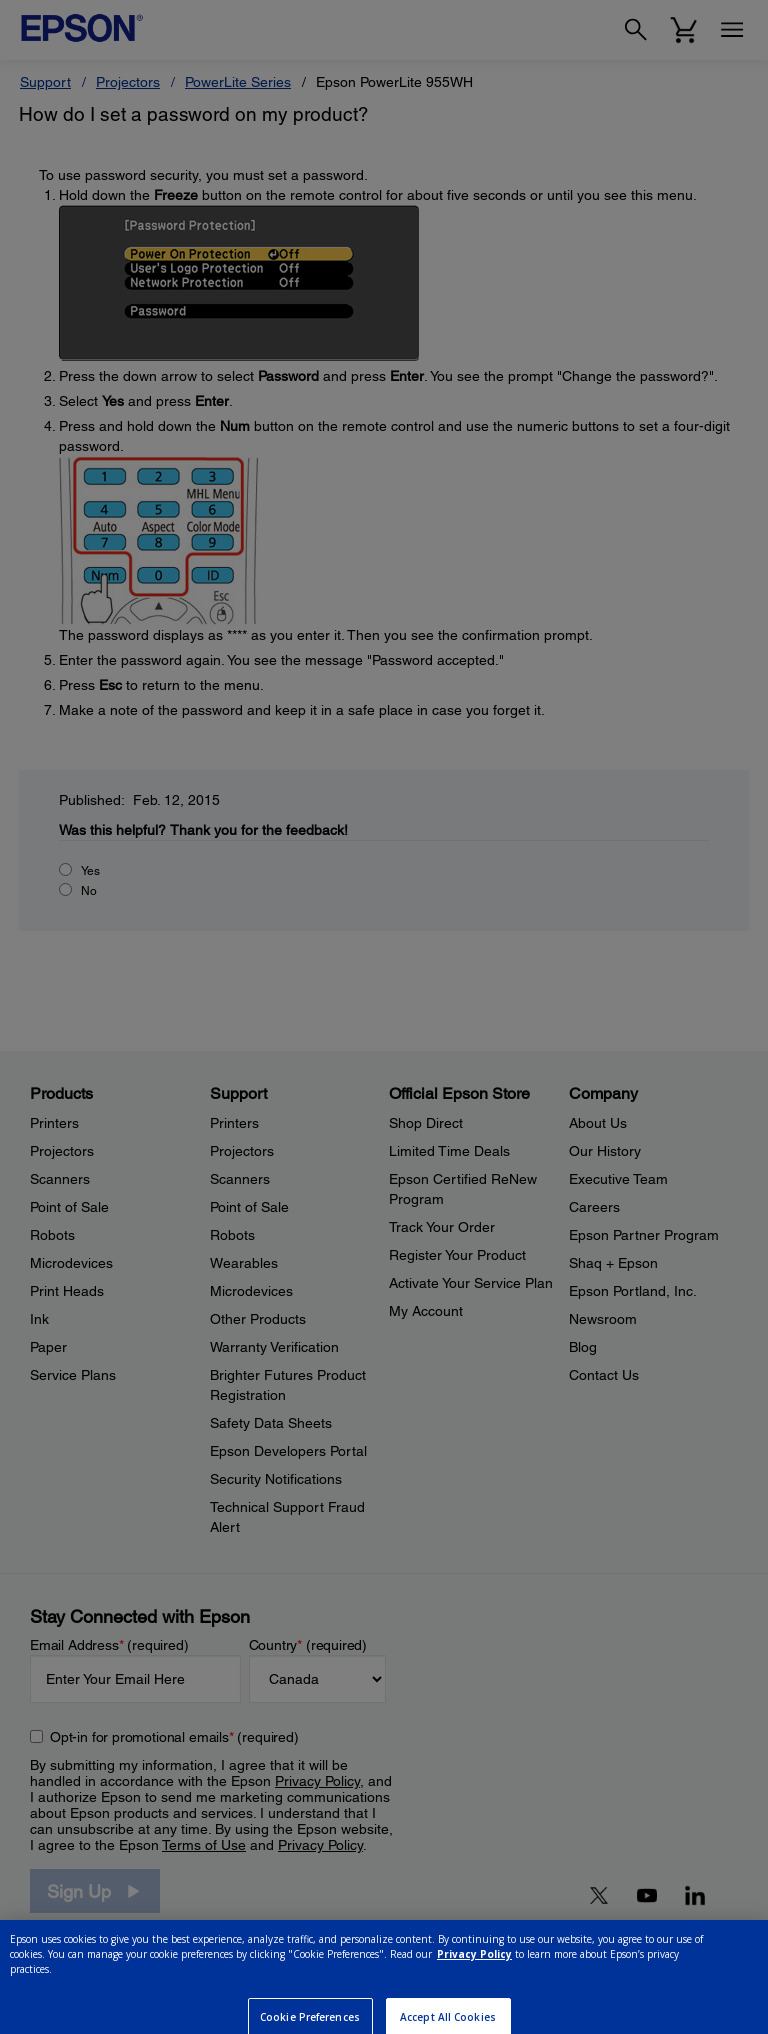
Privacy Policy (474, 1980)
